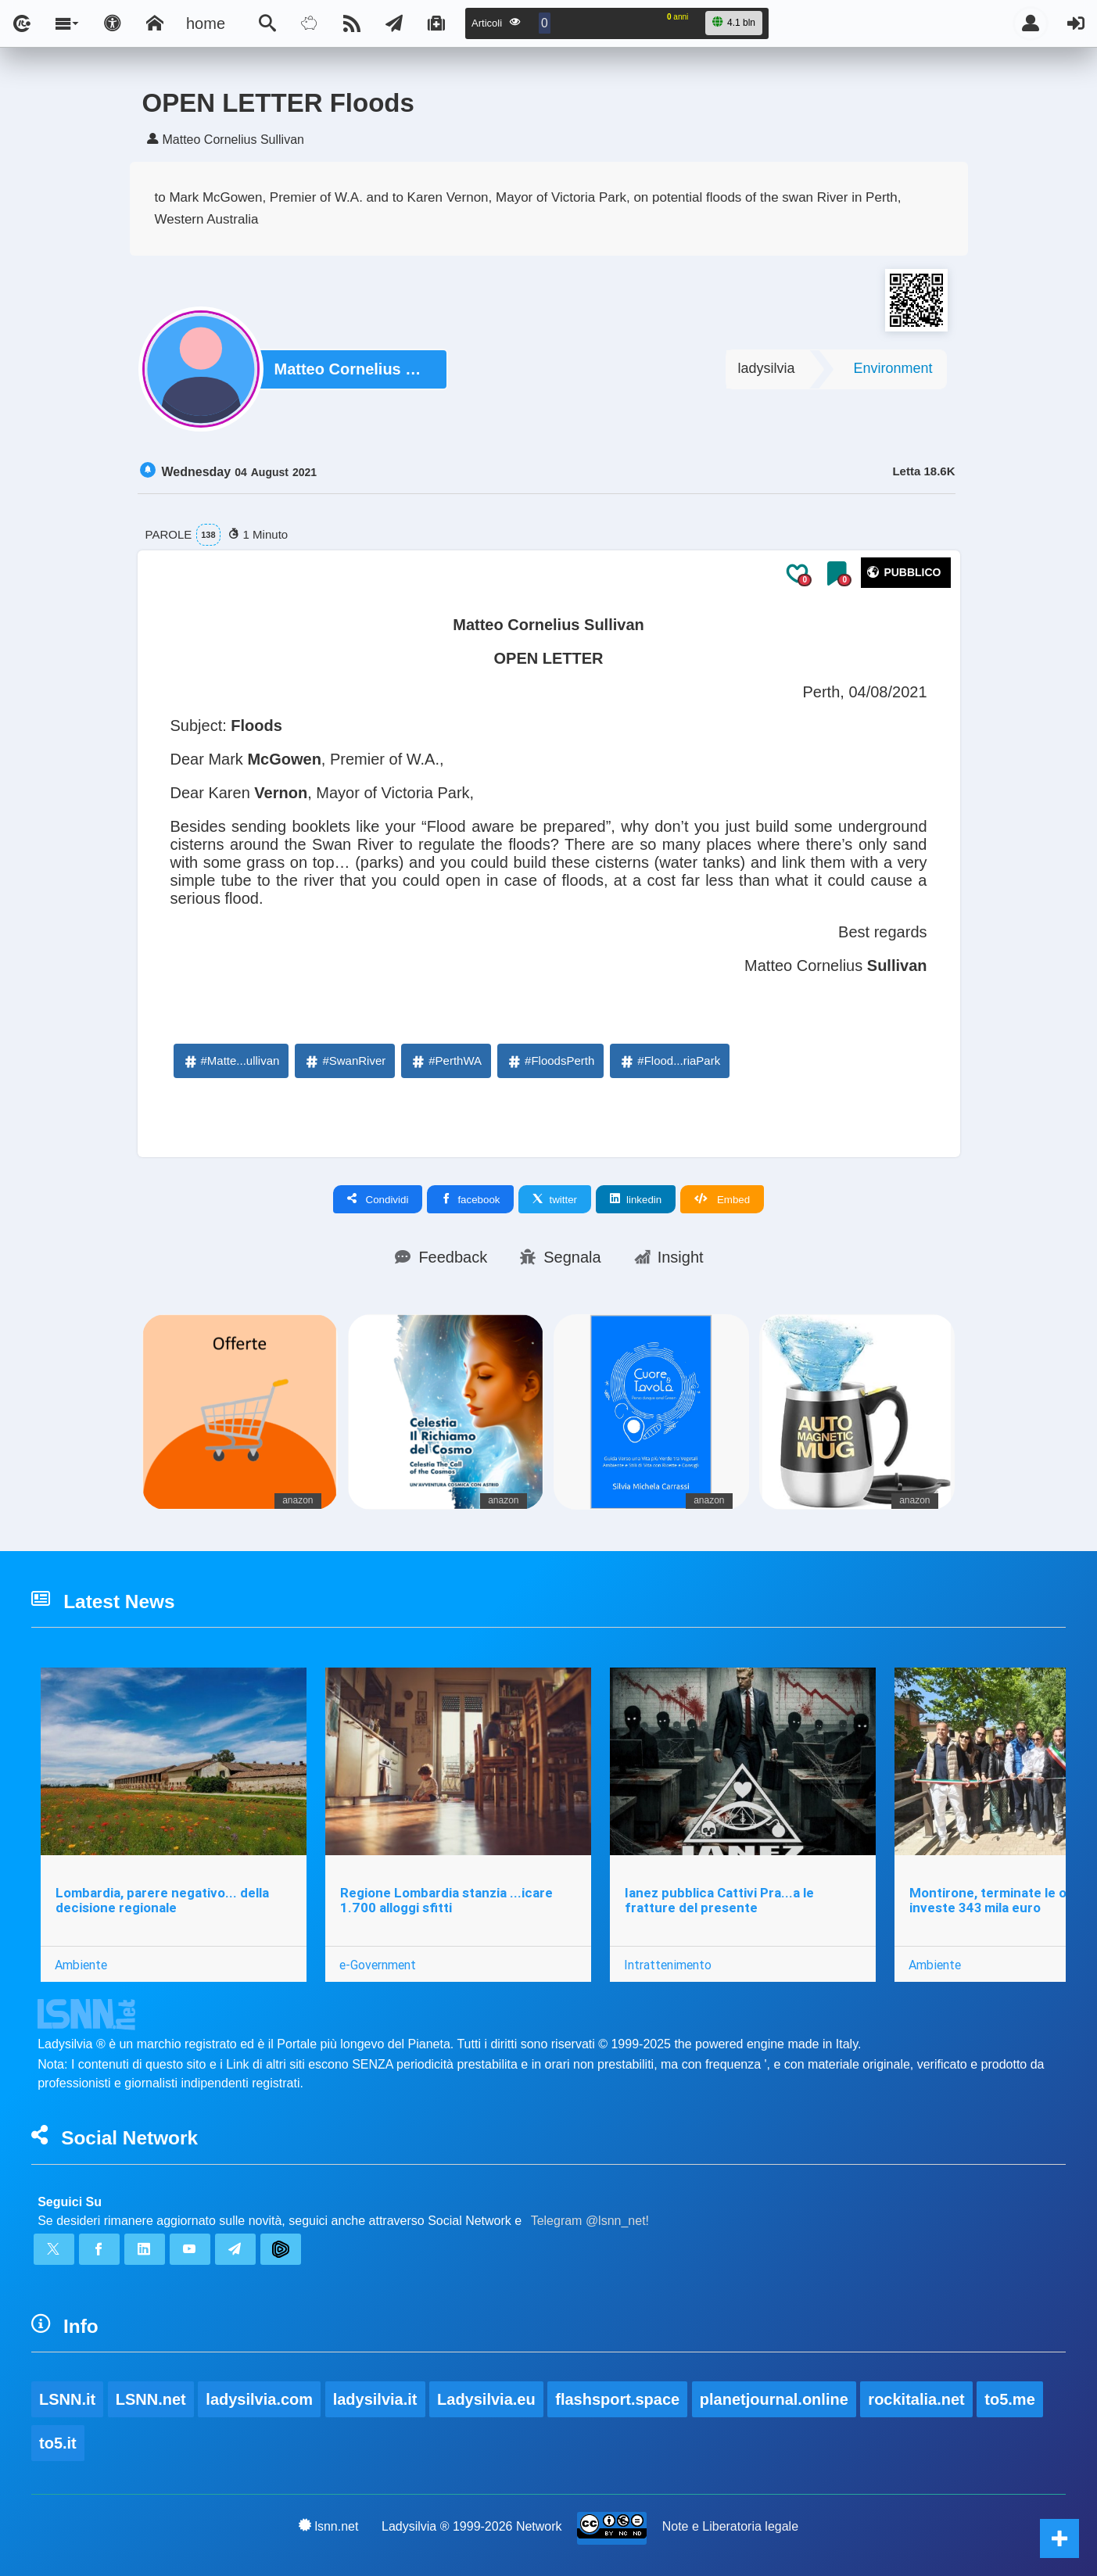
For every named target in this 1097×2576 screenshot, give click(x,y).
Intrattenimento (668, 1964)
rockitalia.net (916, 2399)
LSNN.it (67, 2399)
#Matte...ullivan (231, 1060)
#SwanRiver (344, 1060)
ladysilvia (765, 368)
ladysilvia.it (375, 2399)
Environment (892, 368)
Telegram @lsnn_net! (590, 2220)
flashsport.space (617, 2399)
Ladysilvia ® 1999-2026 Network (472, 2526)
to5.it (58, 2443)
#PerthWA (446, 1060)
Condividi (378, 1199)
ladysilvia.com (259, 2399)
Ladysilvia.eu (486, 2399)
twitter (554, 1199)
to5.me (1009, 2399)
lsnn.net (329, 2526)
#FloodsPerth (550, 1060)
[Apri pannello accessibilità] (112, 23)
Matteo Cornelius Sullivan (352, 369)
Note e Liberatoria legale (730, 2526)
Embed (722, 1199)
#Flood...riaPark (669, 1060)
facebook (470, 1199)
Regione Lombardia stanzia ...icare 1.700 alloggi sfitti (446, 1900)
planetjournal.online (774, 2399)
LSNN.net (151, 2399)
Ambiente (81, 1964)
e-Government (377, 1964)
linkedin (635, 1199)
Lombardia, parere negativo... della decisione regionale (162, 1900)
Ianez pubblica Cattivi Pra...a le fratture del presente (719, 1900)
